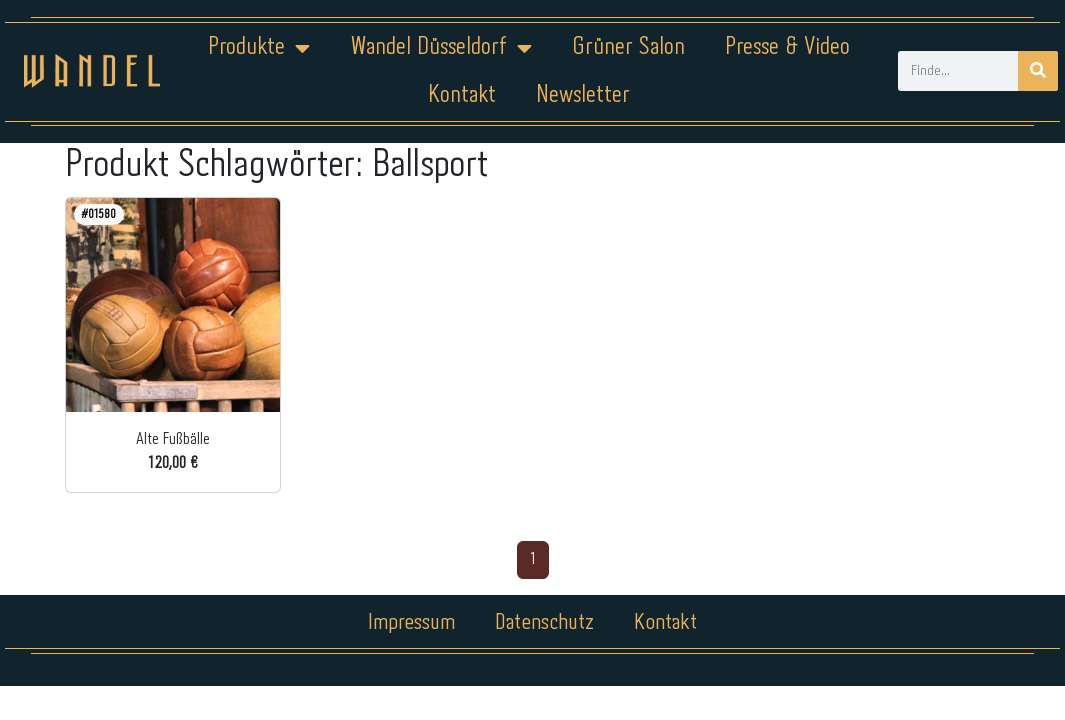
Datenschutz (544, 623)
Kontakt (462, 95)
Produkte (259, 48)
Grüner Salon (628, 47)
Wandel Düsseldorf (441, 48)
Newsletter (583, 95)
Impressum (411, 623)
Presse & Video (787, 47)
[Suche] (1038, 71)
